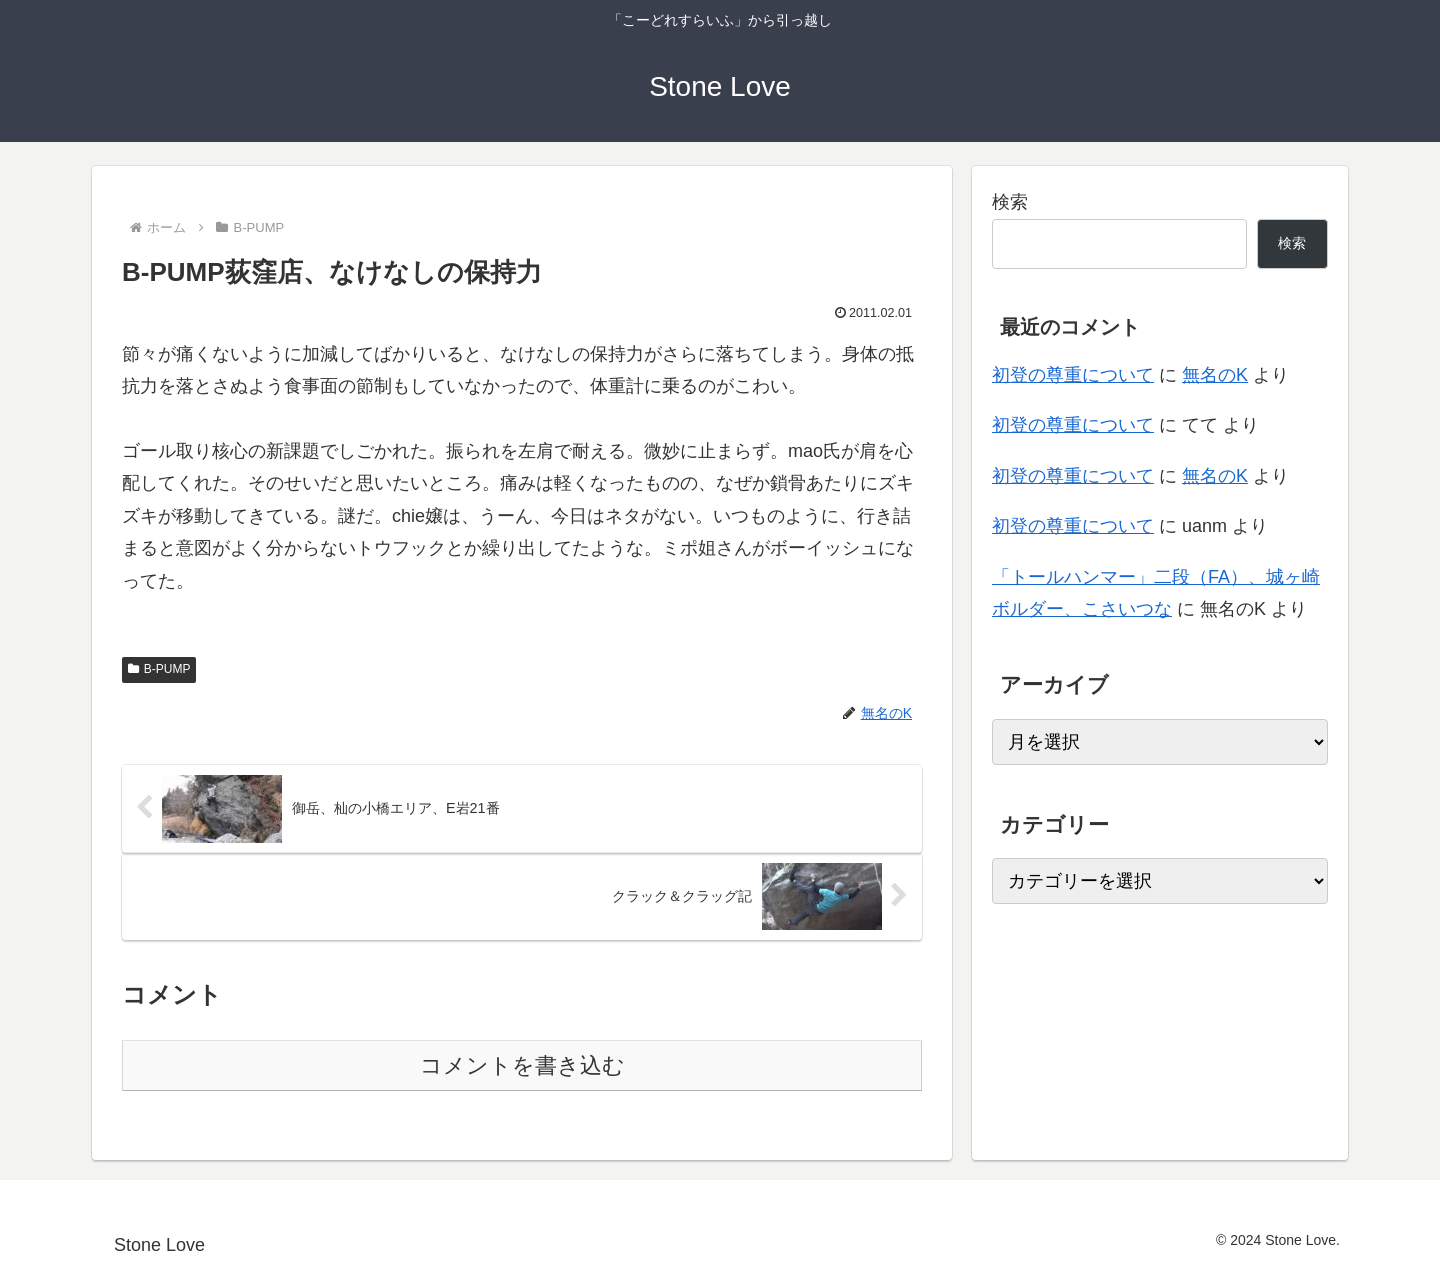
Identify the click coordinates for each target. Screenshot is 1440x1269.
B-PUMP (159, 669)
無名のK (1215, 375)
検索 (1010, 202)
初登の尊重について (1073, 375)
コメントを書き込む (522, 1065)
